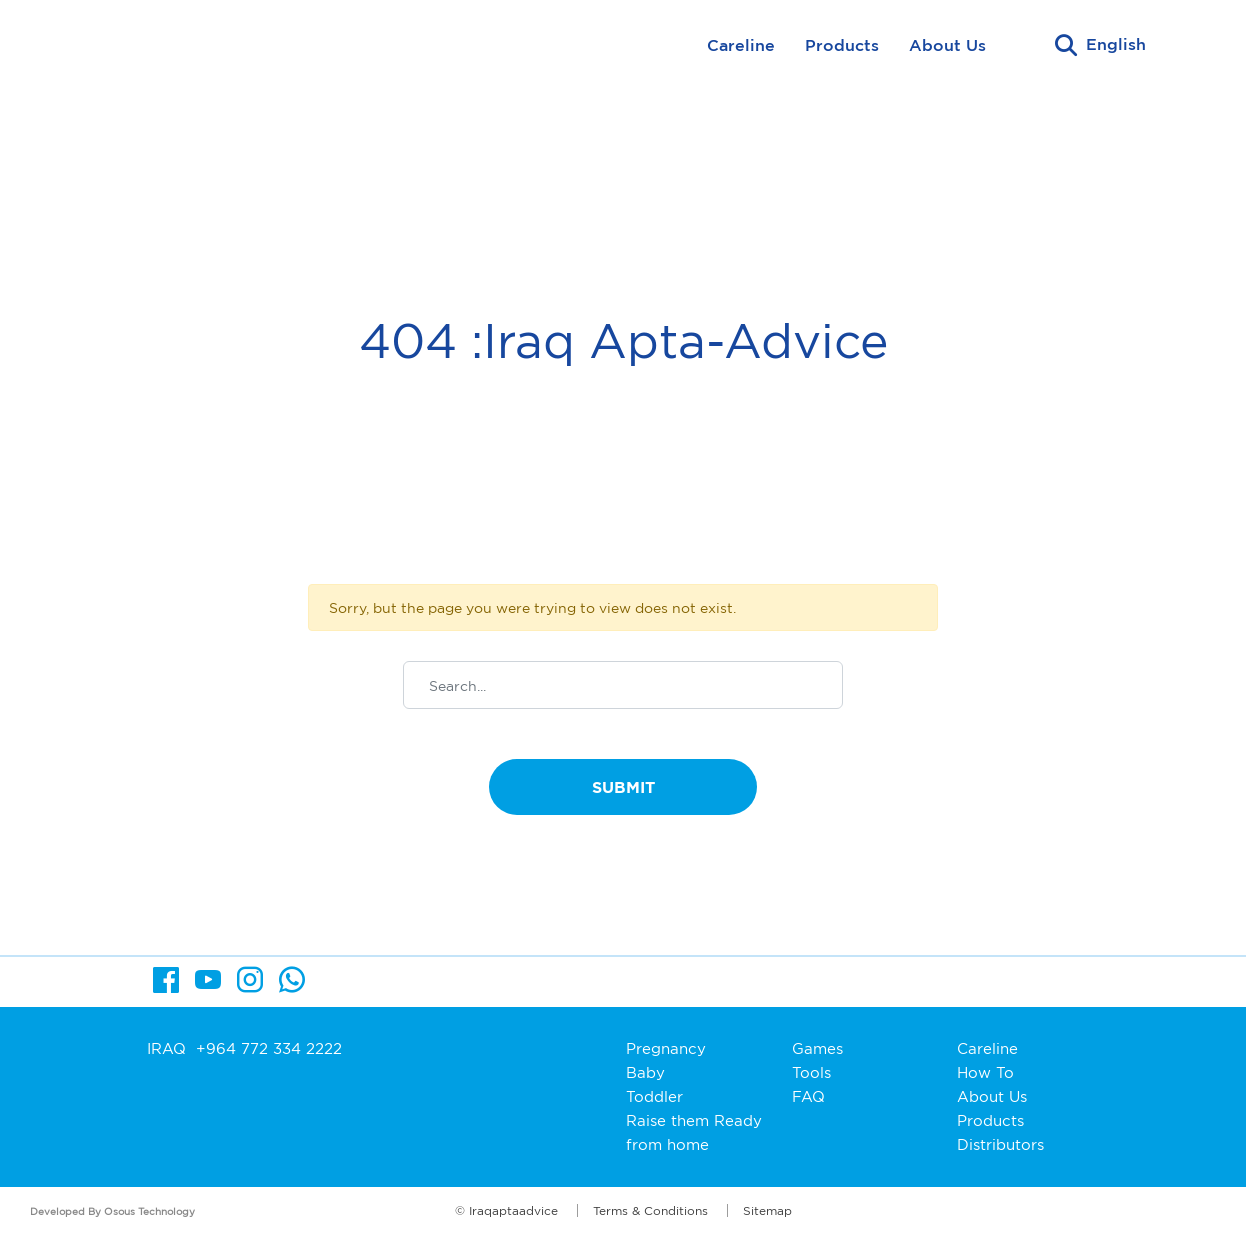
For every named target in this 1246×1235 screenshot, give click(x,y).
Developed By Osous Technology (112, 1211)
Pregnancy (666, 1048)
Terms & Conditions (650, 1210)
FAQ (808, 1096)
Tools (811, 1072)
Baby (645, 1072)
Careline (741, 45)
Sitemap (767, 1210)
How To (985, 1072)
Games (817, 1048)
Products (842, 45)
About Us (947, 45)
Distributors (1000, 1144)
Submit (623, 787)
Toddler (654, 1096)
